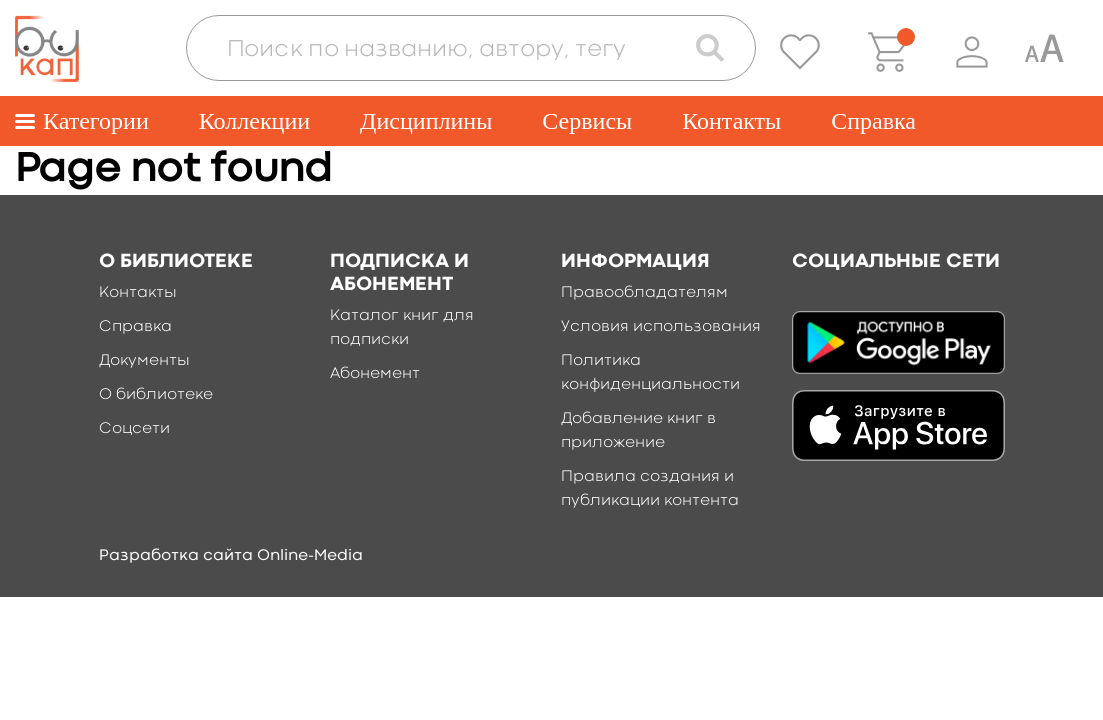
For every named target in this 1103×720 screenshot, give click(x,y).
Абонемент (375, 374)
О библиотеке (156, 395)
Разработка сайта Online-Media (231, 556)
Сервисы (587, 121)
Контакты (731, 121)
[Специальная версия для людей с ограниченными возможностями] (1044, 52)
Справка (873, 121)
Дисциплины (426, 121)
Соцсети (134, 429)
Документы (144, 361)
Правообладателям (644, 293)
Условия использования (661, 327)
